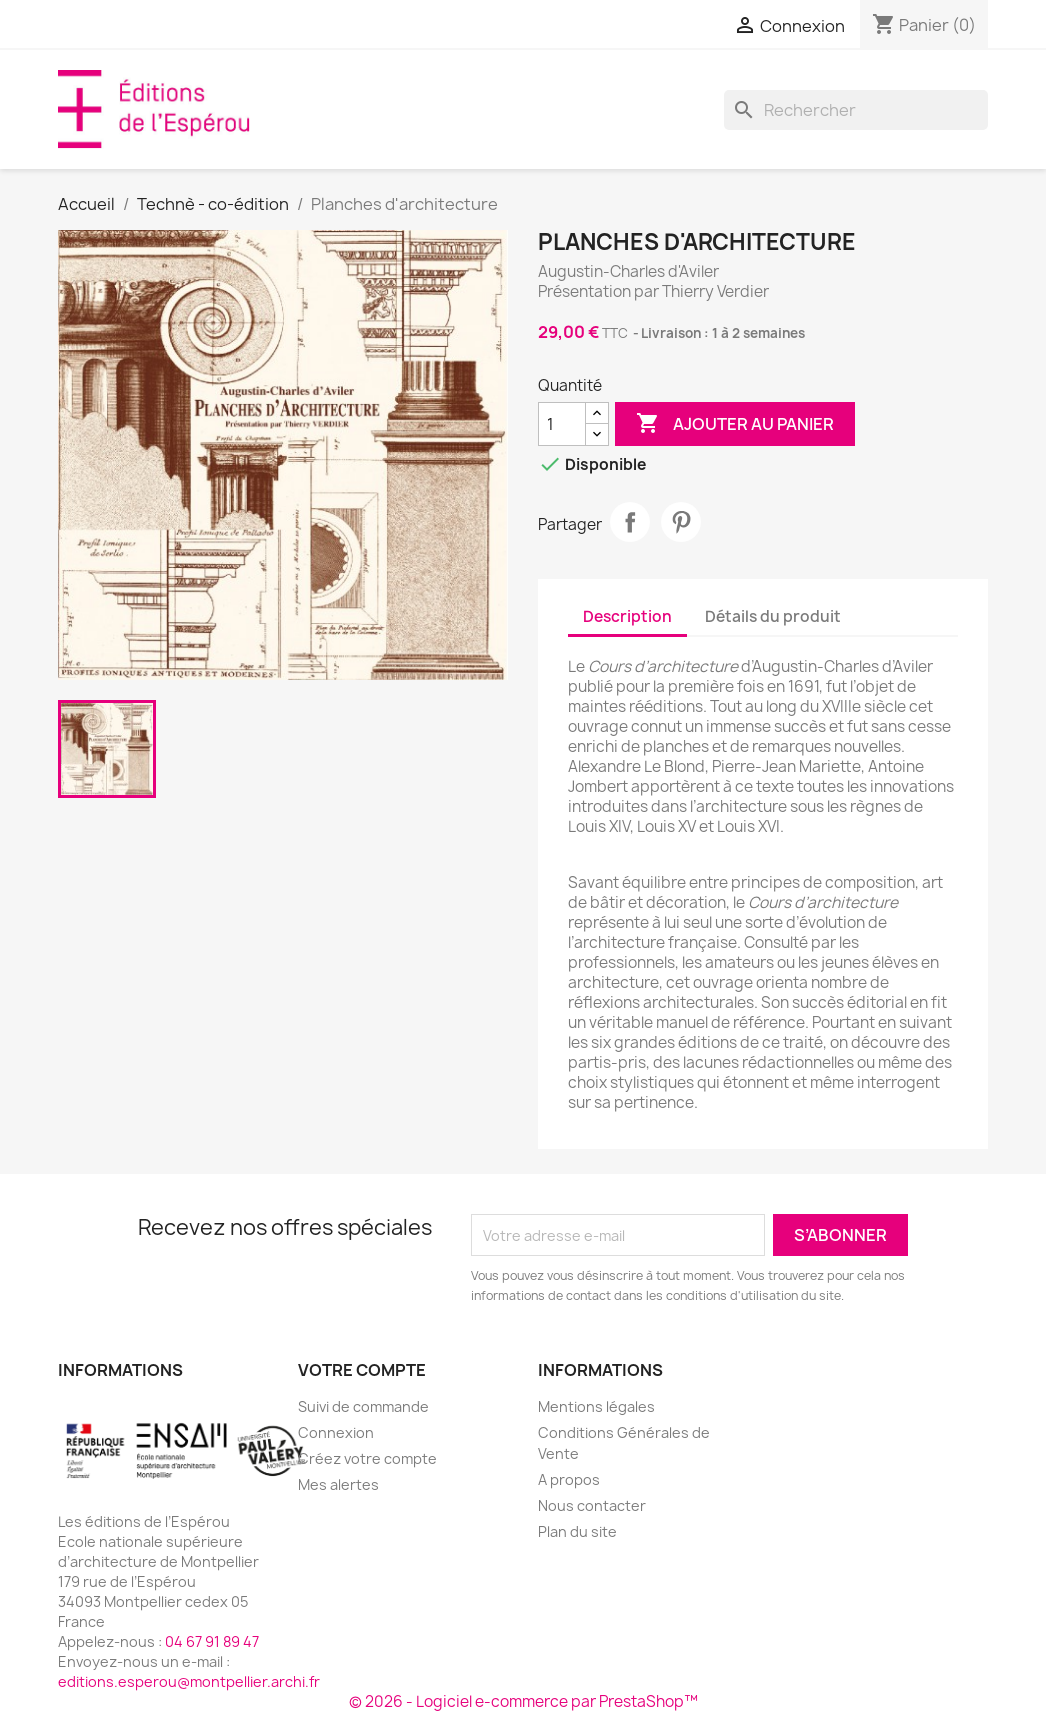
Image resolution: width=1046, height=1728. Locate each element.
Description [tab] (627, 616)
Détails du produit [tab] (773, 616)
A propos (569, 1479)
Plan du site (577, 1531)
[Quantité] (562, 424)
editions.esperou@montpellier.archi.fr (189, 1681)
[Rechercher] (856, 110)
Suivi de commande (363, 1406)
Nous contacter (592, 1505)
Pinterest (681, 522)
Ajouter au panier (735, 424)
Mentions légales (596, 1406)
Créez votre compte (367, 1458)
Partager (630, 522)
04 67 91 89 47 (212, 1641)
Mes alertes (338, 1484)
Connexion (336, 1432)
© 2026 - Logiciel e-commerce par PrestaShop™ (523, 1701)
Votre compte (362, 1370)
